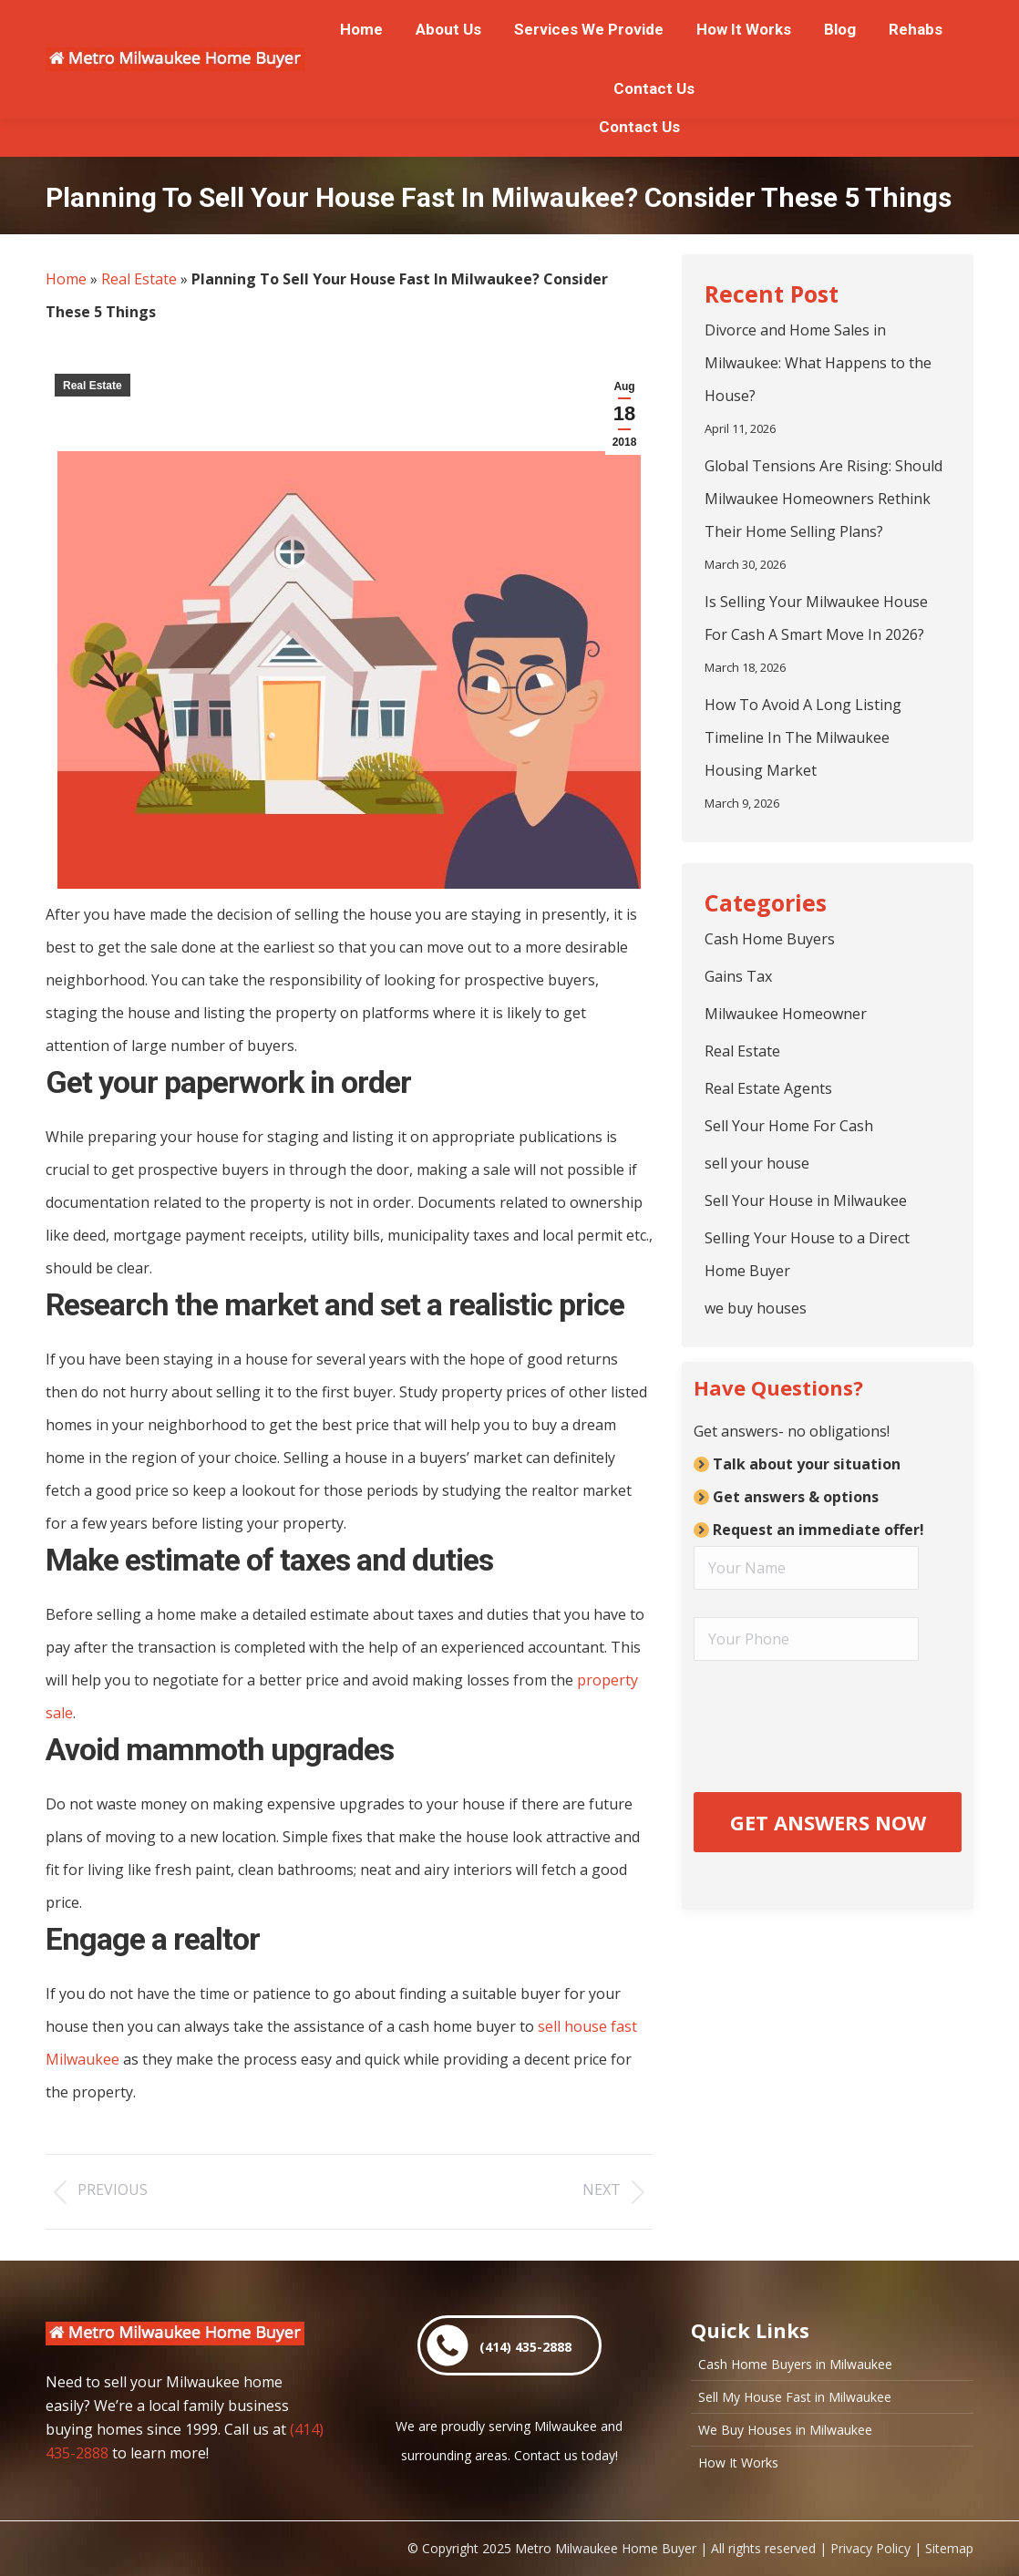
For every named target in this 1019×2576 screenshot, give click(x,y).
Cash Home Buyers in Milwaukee (795, 2364)
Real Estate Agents (768, 1088)
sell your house (757, 1163)
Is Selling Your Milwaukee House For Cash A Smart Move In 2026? (816, 618)
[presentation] (828, 1718)
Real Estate (139, 279)
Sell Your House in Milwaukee (806, 1200)
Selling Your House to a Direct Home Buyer (807, 1254)
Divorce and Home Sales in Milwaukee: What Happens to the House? (818, 363)
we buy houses (756, 1308)
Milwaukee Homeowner (786, 1014)
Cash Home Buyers (770, 939)
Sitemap (949, 2548)
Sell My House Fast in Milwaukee (794, 2397)
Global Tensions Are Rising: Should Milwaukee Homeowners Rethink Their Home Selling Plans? (823, 498)
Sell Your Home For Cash (789, 1126)
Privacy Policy (870, 2548)
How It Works (738, 2463)
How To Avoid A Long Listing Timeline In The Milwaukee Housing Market (803, 737)
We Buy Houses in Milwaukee (785, 2430)
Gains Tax (738, 976)
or (307, 19)
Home (66, 279)
